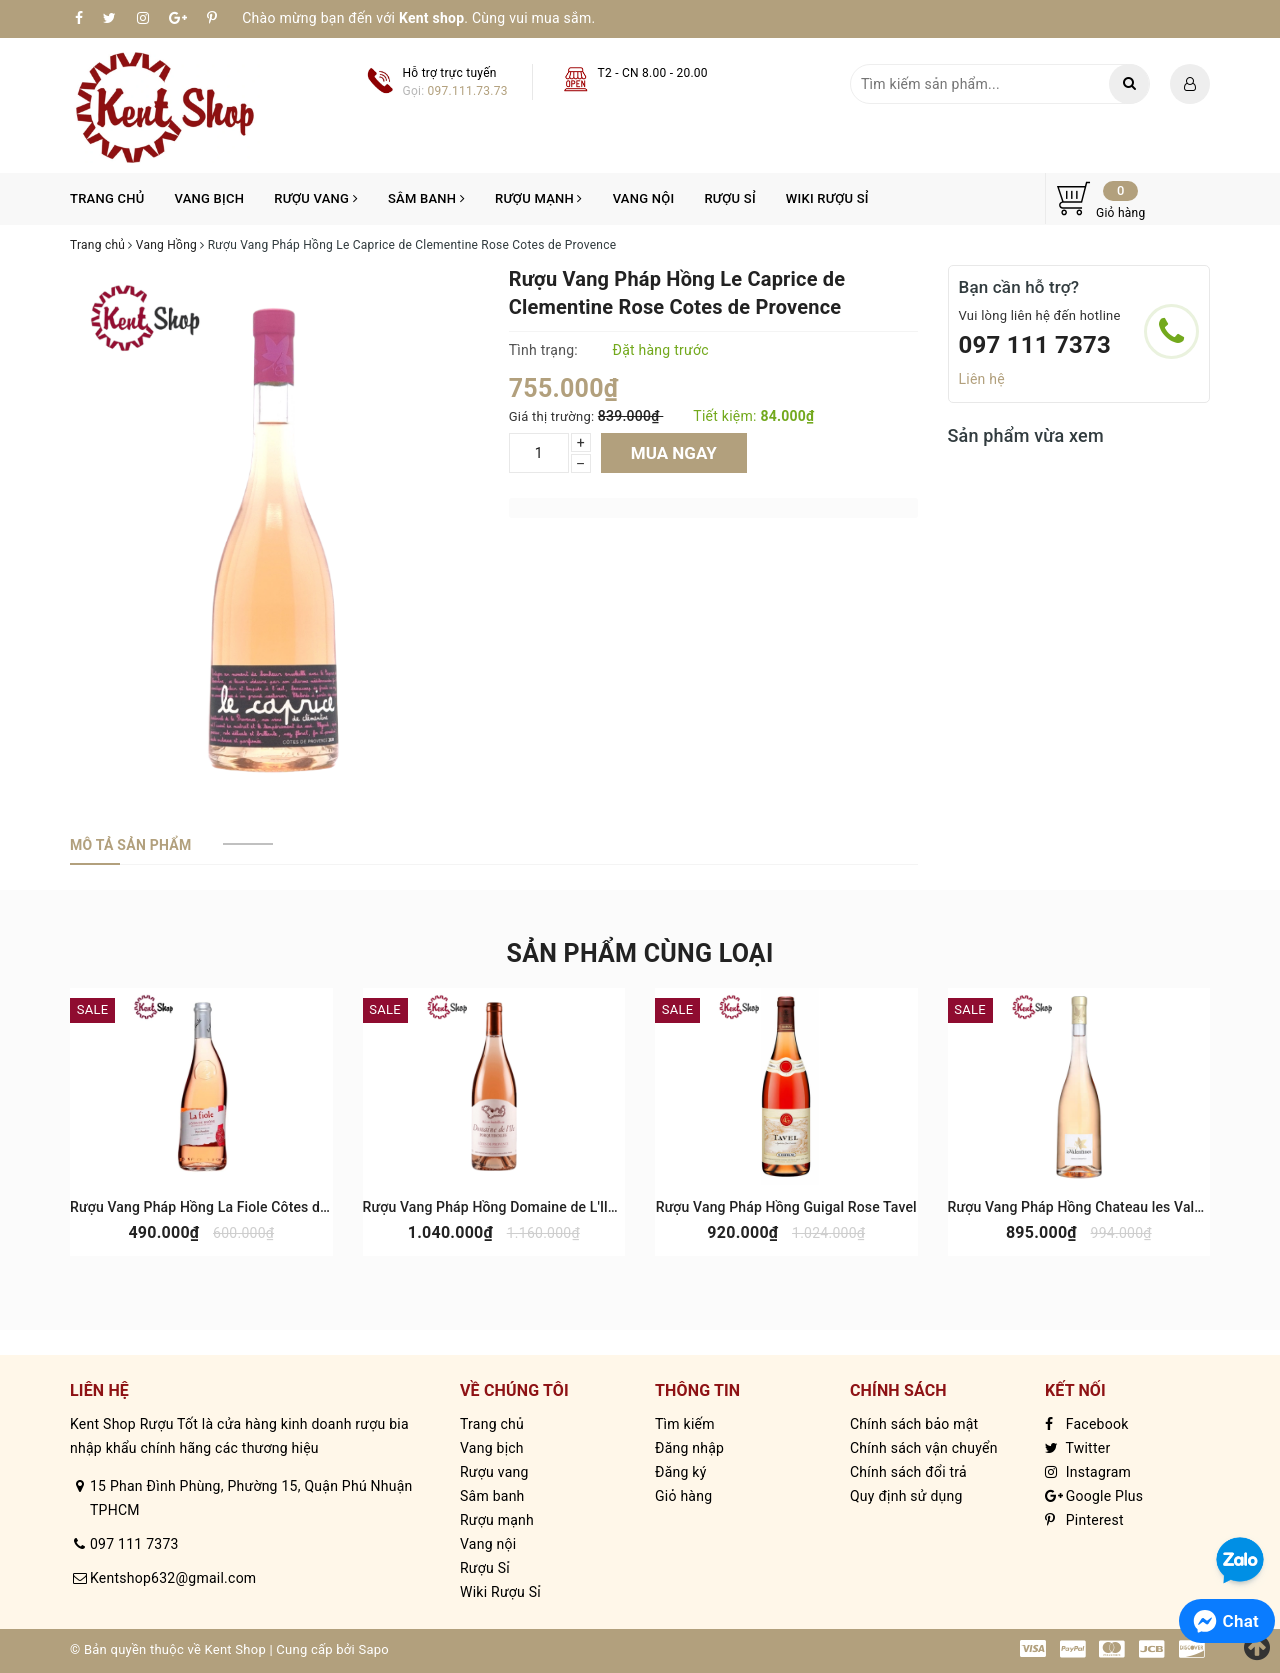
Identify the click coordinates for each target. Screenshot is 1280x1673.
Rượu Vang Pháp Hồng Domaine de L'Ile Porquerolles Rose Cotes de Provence (611, 1207)
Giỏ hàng (683, 1496)
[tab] (130, 845)
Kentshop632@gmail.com (173, 1578)
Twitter (1077, 1448)
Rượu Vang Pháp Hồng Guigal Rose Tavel (786, 1207)
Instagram (1088, 1472)
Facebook (1087, 1424)
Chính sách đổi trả (908, 1472)
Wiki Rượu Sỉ (827, 198)
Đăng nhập (689, 1448)
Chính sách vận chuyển (924, 1448)
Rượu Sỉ (729, 198)
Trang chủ (107, 198)
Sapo (373, 1649)
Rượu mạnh (539, 198)
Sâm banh (426, 198)
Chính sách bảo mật (914, 1424)
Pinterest (1084, 1520)
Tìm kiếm (685, 1424)
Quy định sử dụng (906, 1496)
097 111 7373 (1035, 345)
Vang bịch (210, 198)
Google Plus (1094, 1496)
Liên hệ (982, 379)
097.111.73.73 (468, 91)
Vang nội (644, 198)
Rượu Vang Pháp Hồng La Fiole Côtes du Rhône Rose (239, 1207)
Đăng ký (681, 1472)
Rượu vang (316, 198)
